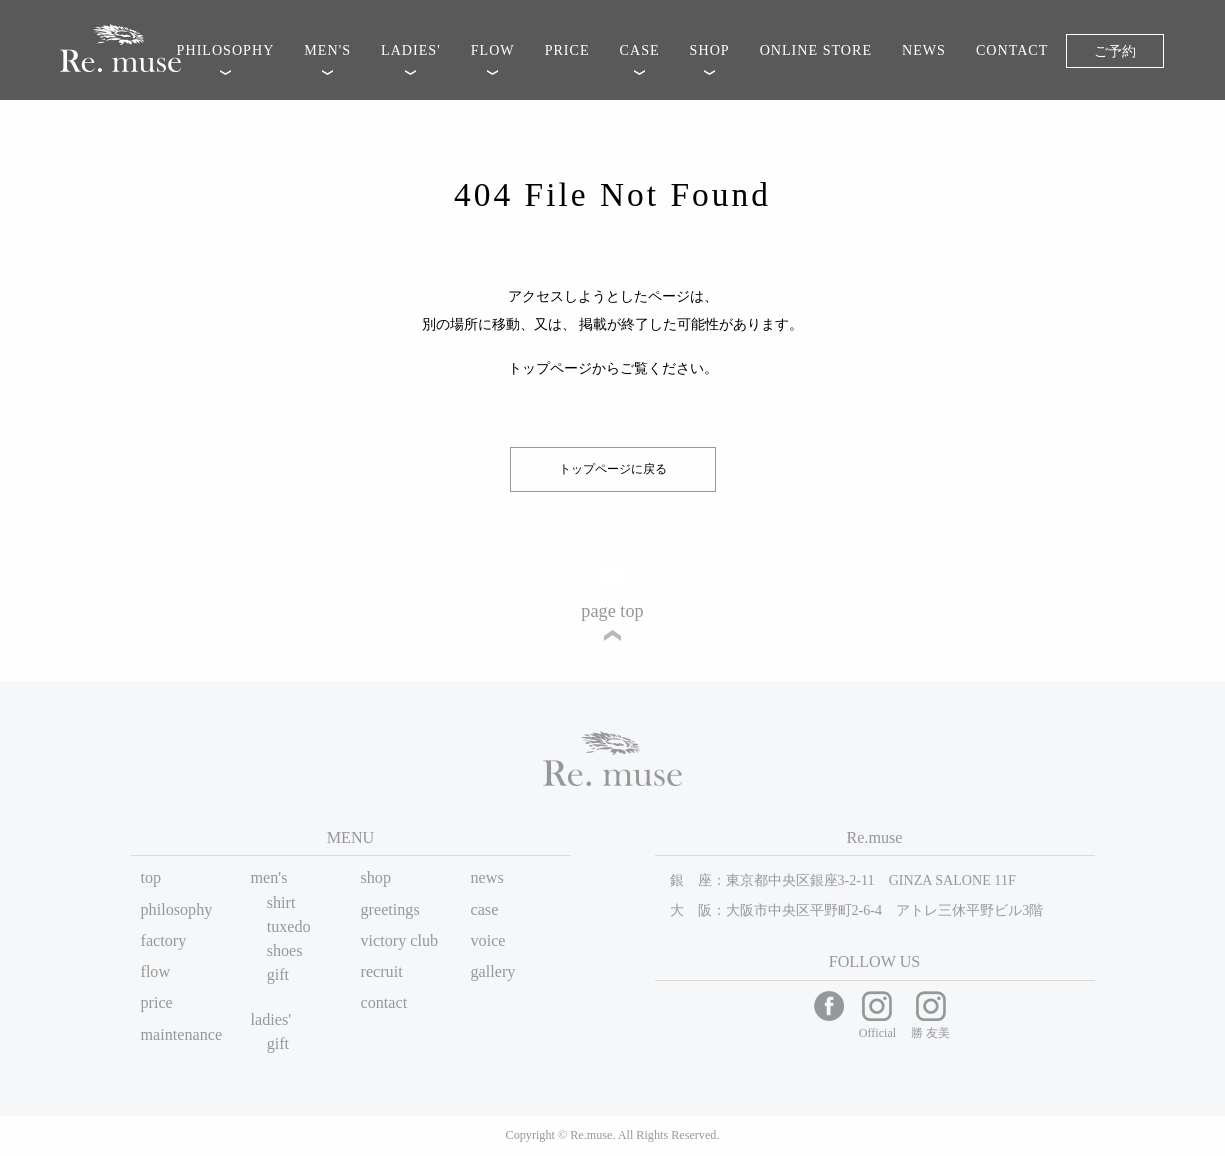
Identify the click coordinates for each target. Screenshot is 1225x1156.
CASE (640, 50)
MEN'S (327, 50)
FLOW (493, 50)
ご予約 (1115, 51)
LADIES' (411, 50)
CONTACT (1012, 50)
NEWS (924, 50)
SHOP (710, 50)
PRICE (567, 50)
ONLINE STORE (816, 50)
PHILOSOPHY (226, 50)
